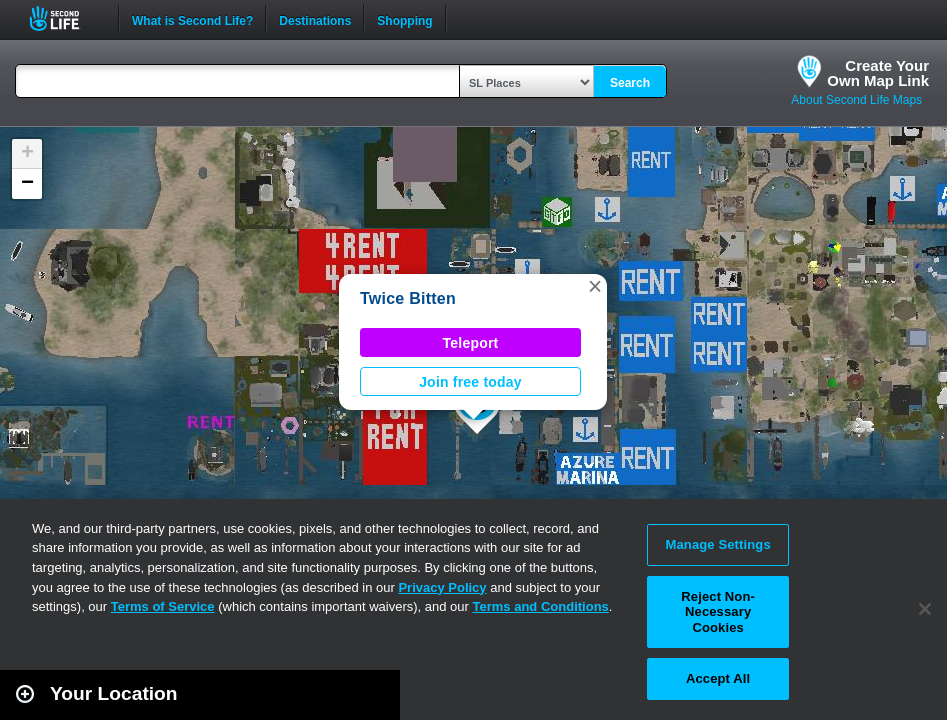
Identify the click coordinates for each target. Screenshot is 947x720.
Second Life (65, 18)
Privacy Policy (442, 587)
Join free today (470, 382)
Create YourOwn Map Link (878, 73)
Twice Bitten (408, 298)
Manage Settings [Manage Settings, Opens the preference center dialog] (718, 544)
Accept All (718, 678)
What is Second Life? (192, 19)
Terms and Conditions (541, 606)
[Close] (925, 609)
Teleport (471, 343)
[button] (595, 286)
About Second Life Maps (856, 100)
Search (630, 83)
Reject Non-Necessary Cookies (718, 612)
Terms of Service (163, 606)
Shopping (404, 19)
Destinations (315, 19)
